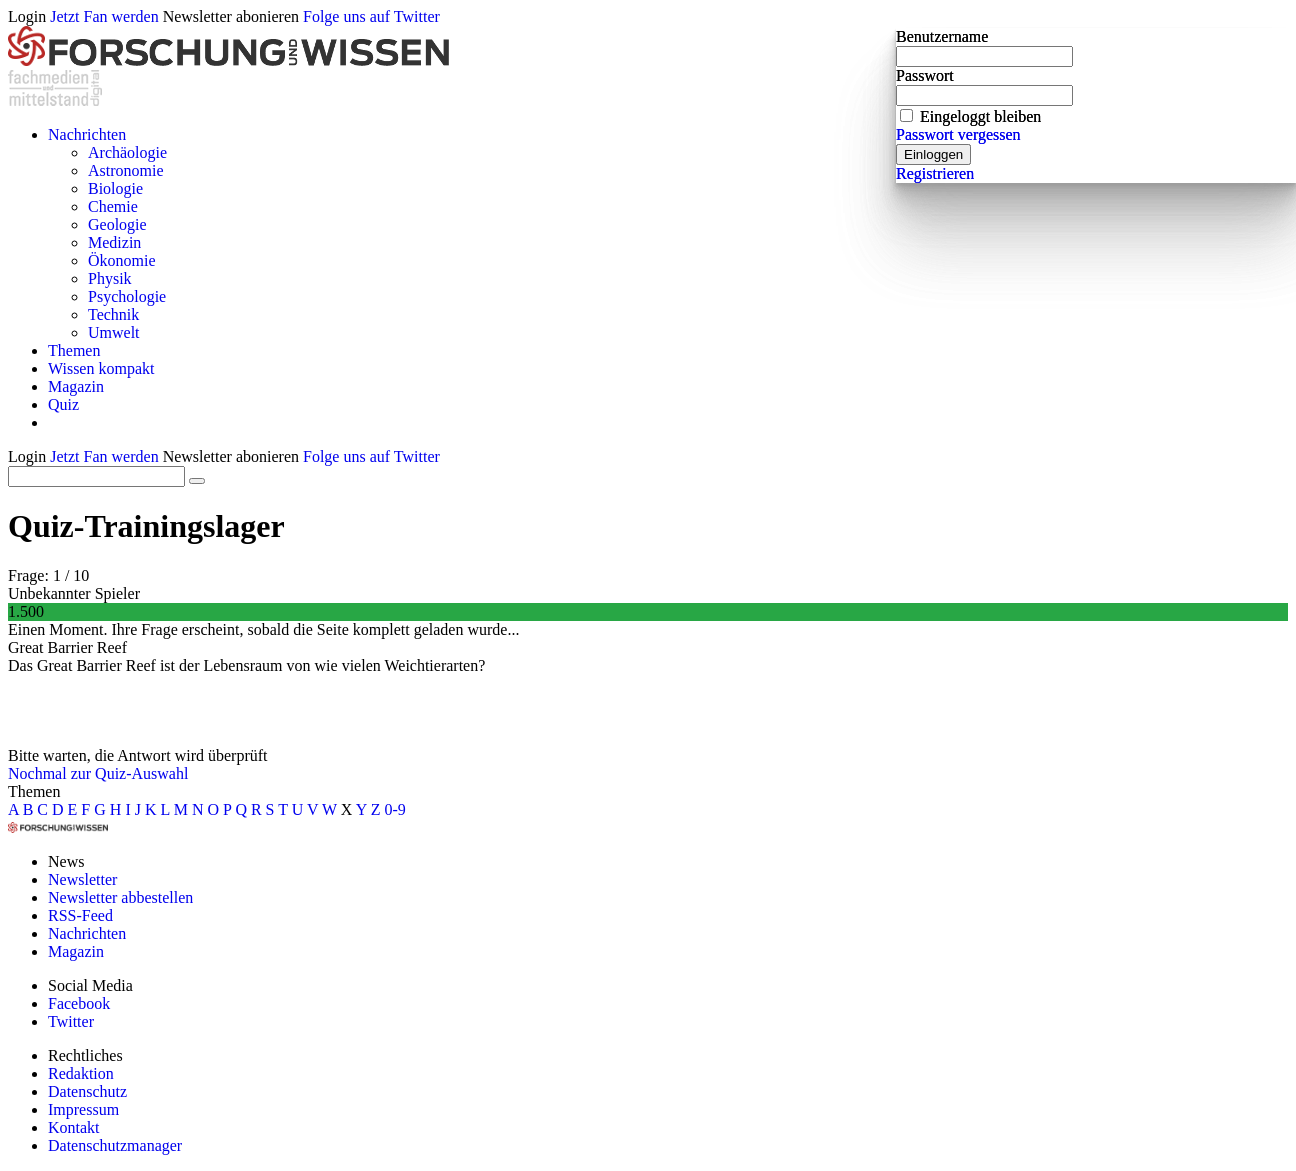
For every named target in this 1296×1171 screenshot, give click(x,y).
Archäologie (127, 152)
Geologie (117, 224)
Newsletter (82, 879)
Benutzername (942, 36)
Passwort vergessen (958, 134)
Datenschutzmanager (115, 1145)
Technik (113, 314)
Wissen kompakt (101, 368)
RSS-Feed (80, 915)
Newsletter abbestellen (120, 897)
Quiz (63, 404)
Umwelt (114, 332)
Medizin (114, 242)
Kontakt (74, 1127)
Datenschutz (87, 1091)
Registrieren (935, 173)
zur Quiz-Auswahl (130, 773)
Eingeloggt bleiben (980, 116)
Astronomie (126, 170)
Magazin (76, 386)
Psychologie (127, 296)
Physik (110, 278)
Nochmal (37, 773)
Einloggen (933, 154)
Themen (74, 350)
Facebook (79, 1003)
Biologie (115, 188)
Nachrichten (87, 134)
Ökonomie (122, 260)
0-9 (395, 809)
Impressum (83, 1109)
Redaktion (81, 1073)
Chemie (113, 206)
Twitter (71, 1021)
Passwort (925, 75)
